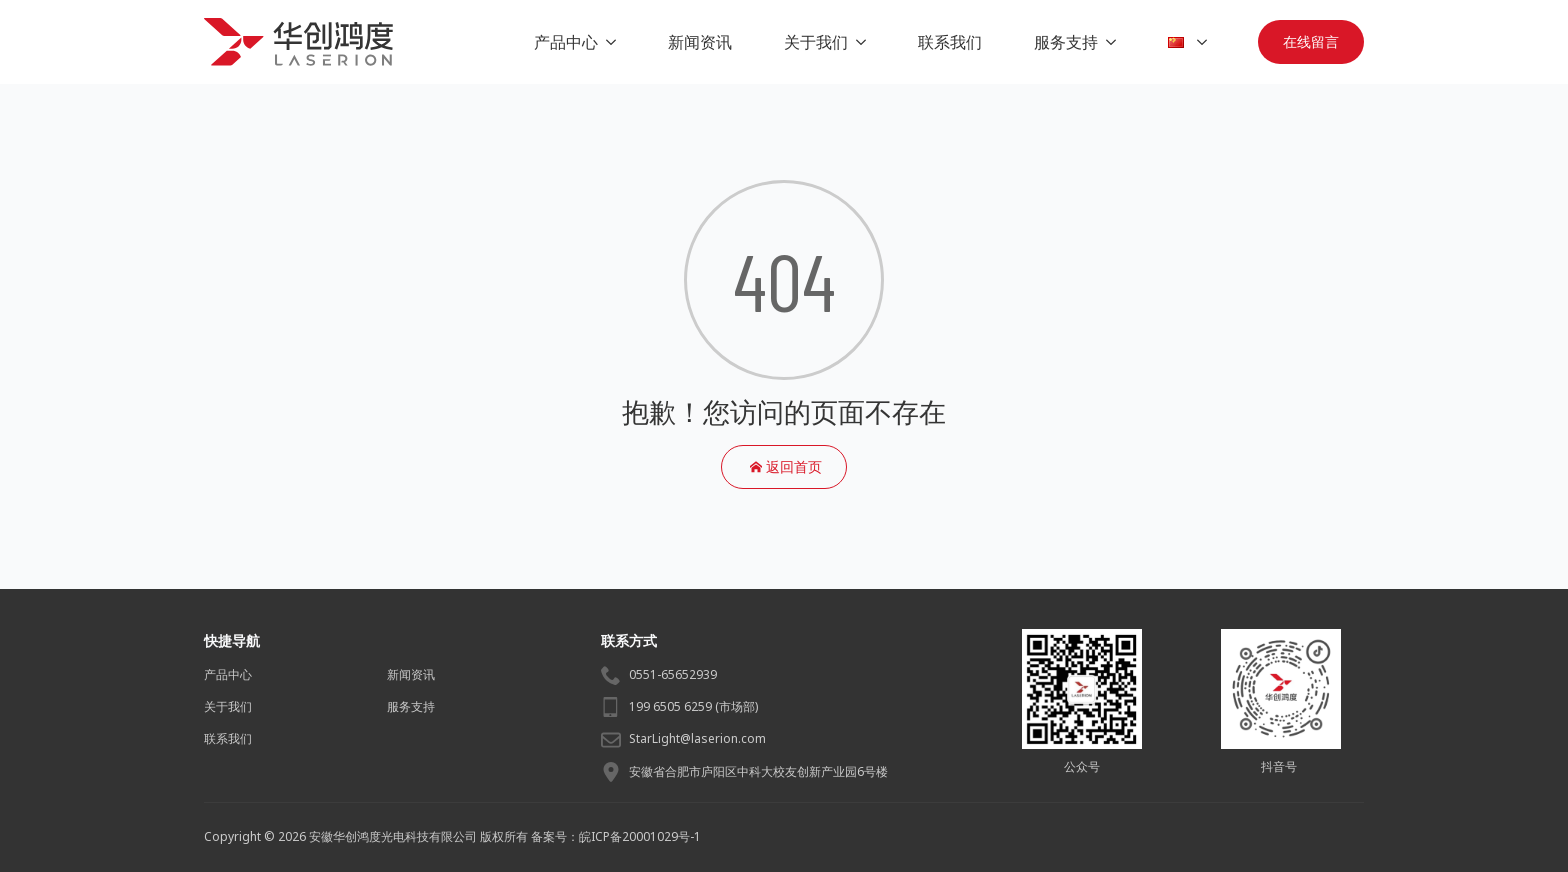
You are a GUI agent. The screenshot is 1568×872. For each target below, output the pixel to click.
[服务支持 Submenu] (1115, 42)
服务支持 (1066, 42)
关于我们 (816, 42)
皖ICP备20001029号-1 (640, 836)
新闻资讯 (700, 42)
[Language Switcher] (1206, 42)
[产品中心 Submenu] (615, 42)
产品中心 (566, 42)
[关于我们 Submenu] (865, 42)
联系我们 (950, 42)
